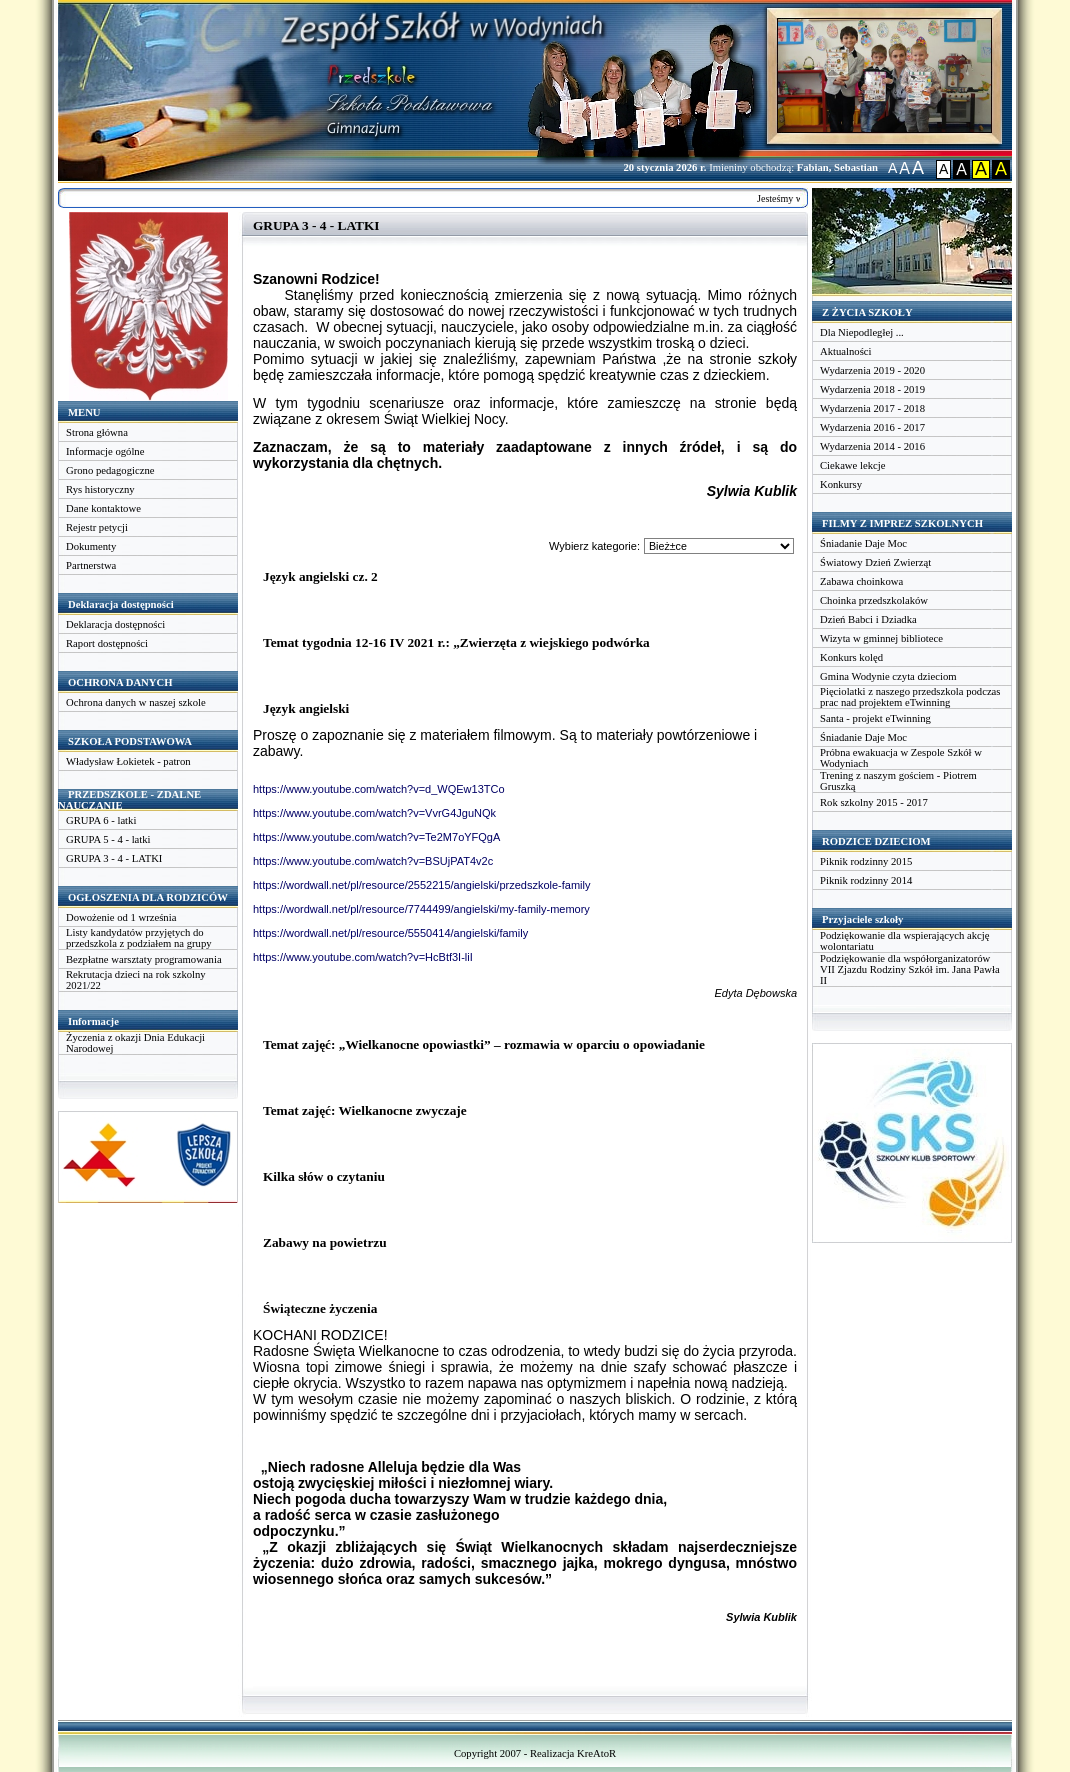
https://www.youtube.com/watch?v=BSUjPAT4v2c (373, 861)
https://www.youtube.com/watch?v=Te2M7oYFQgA (376, 837)
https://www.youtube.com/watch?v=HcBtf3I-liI (363, 957)
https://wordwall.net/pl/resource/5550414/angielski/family (390, 933)
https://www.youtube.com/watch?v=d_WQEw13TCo (379, 789)
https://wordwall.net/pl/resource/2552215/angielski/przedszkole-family (422, 885)
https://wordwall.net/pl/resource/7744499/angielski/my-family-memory (421, 909)
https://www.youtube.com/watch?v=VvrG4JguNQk (374, 813)
